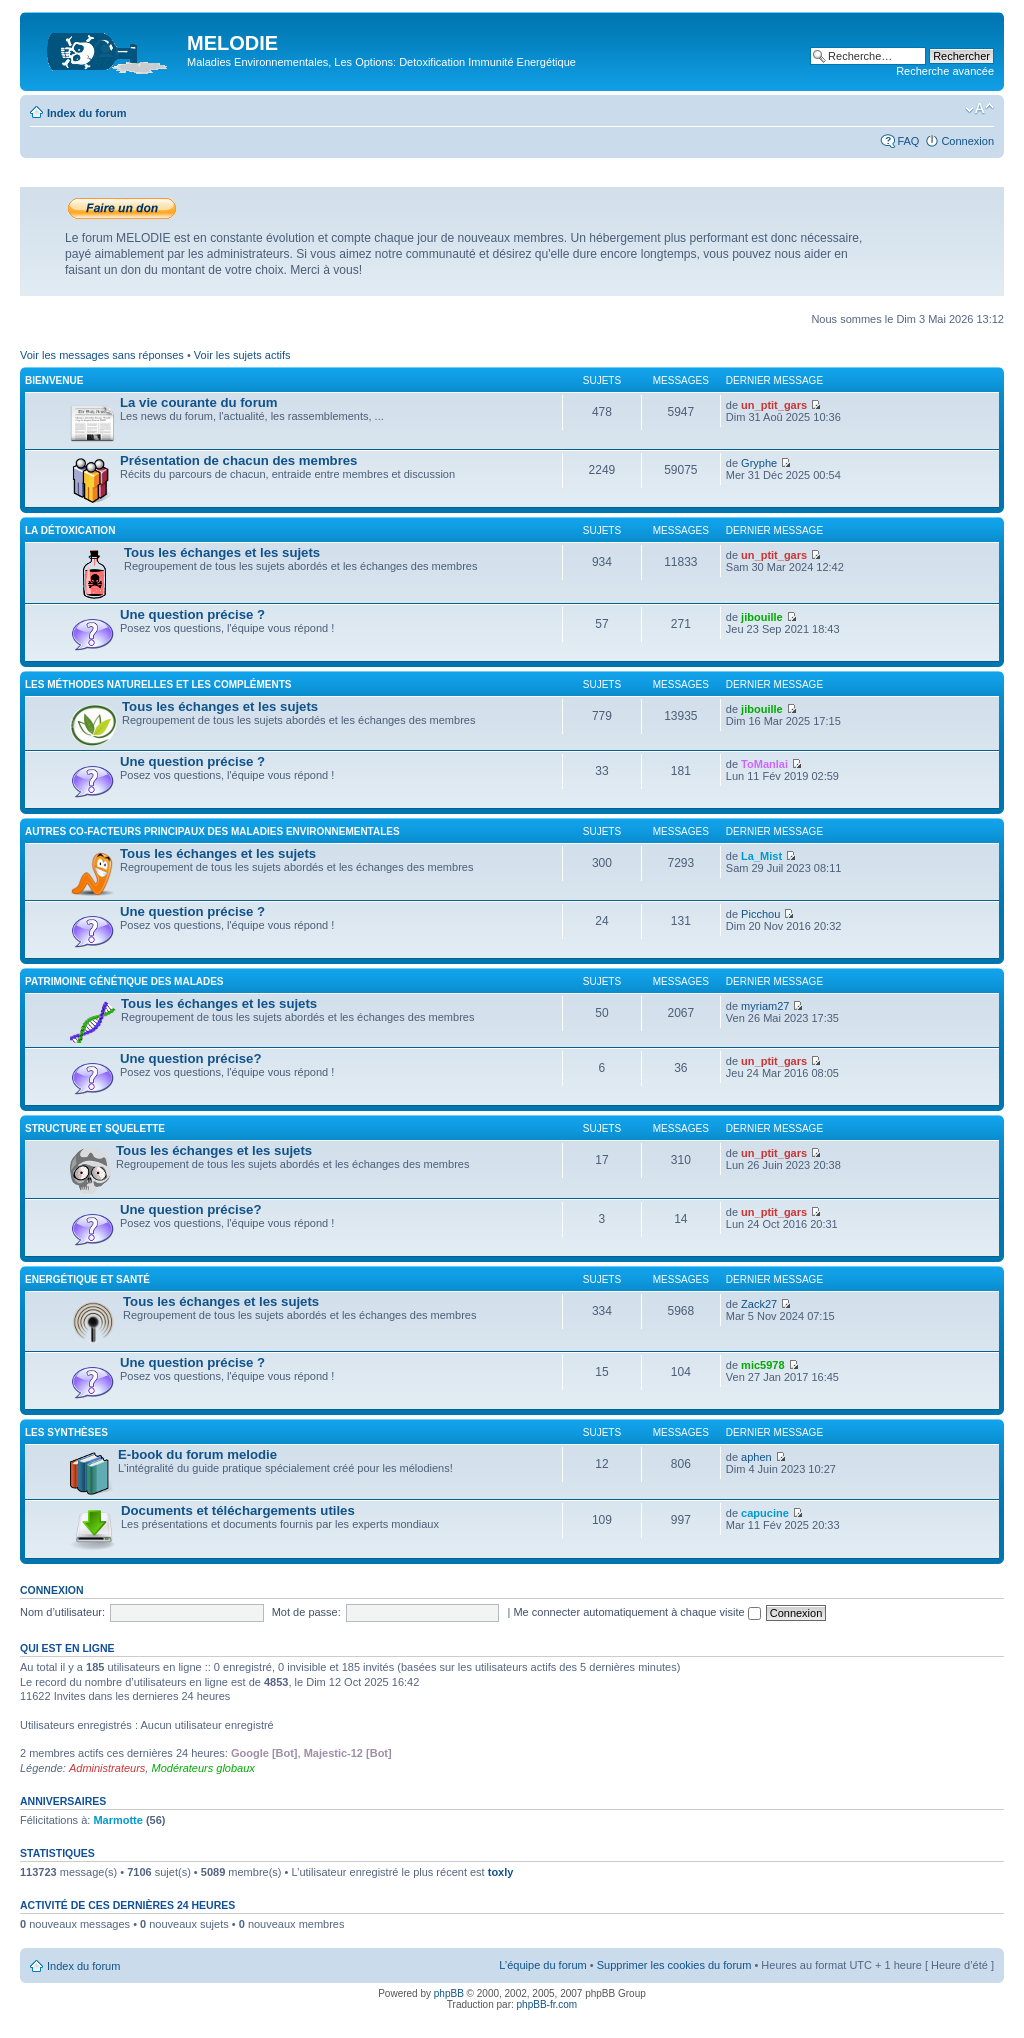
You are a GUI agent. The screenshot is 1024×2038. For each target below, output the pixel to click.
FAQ (908, 141)
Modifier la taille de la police (979, 109)
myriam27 (765, 1006)
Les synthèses (66, 1432)
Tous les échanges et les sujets (222, 552)
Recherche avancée (945, 71)
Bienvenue (54, 380)
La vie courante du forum (199, 402)
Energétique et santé (87, 1279)
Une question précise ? (192, 614)
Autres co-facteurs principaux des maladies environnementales (212, 831)
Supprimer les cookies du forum (674, 1965)
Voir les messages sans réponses (102, 355)
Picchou (760, 914)
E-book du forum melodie (197, 1454)
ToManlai (764, 764)
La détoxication (70, 530)
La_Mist (761, 856)
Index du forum (86, 113)
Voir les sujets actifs (242, 355)
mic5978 (762, 1365)
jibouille (762, 617)
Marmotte (118, 1820)
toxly (501, 1872)
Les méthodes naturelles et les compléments (158, 684)
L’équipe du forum (542, 1965)
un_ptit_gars (774, 405)
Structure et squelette (95, 1128)
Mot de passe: (306, 1612)
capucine (765, 1513)
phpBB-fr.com (547, 2004)
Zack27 (759, 1304)
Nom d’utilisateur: (62, 1612)
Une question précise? (190, 1058)
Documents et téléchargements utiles (238, 1510)
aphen (756, 1457)
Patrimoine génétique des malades (124, 981)
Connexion (967, 141)
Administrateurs (107, 1768)
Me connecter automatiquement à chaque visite (636, 1612)
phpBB (449, 1993)
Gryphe (759, 463)
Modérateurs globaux (202, 1768)
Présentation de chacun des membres (238, 460)
